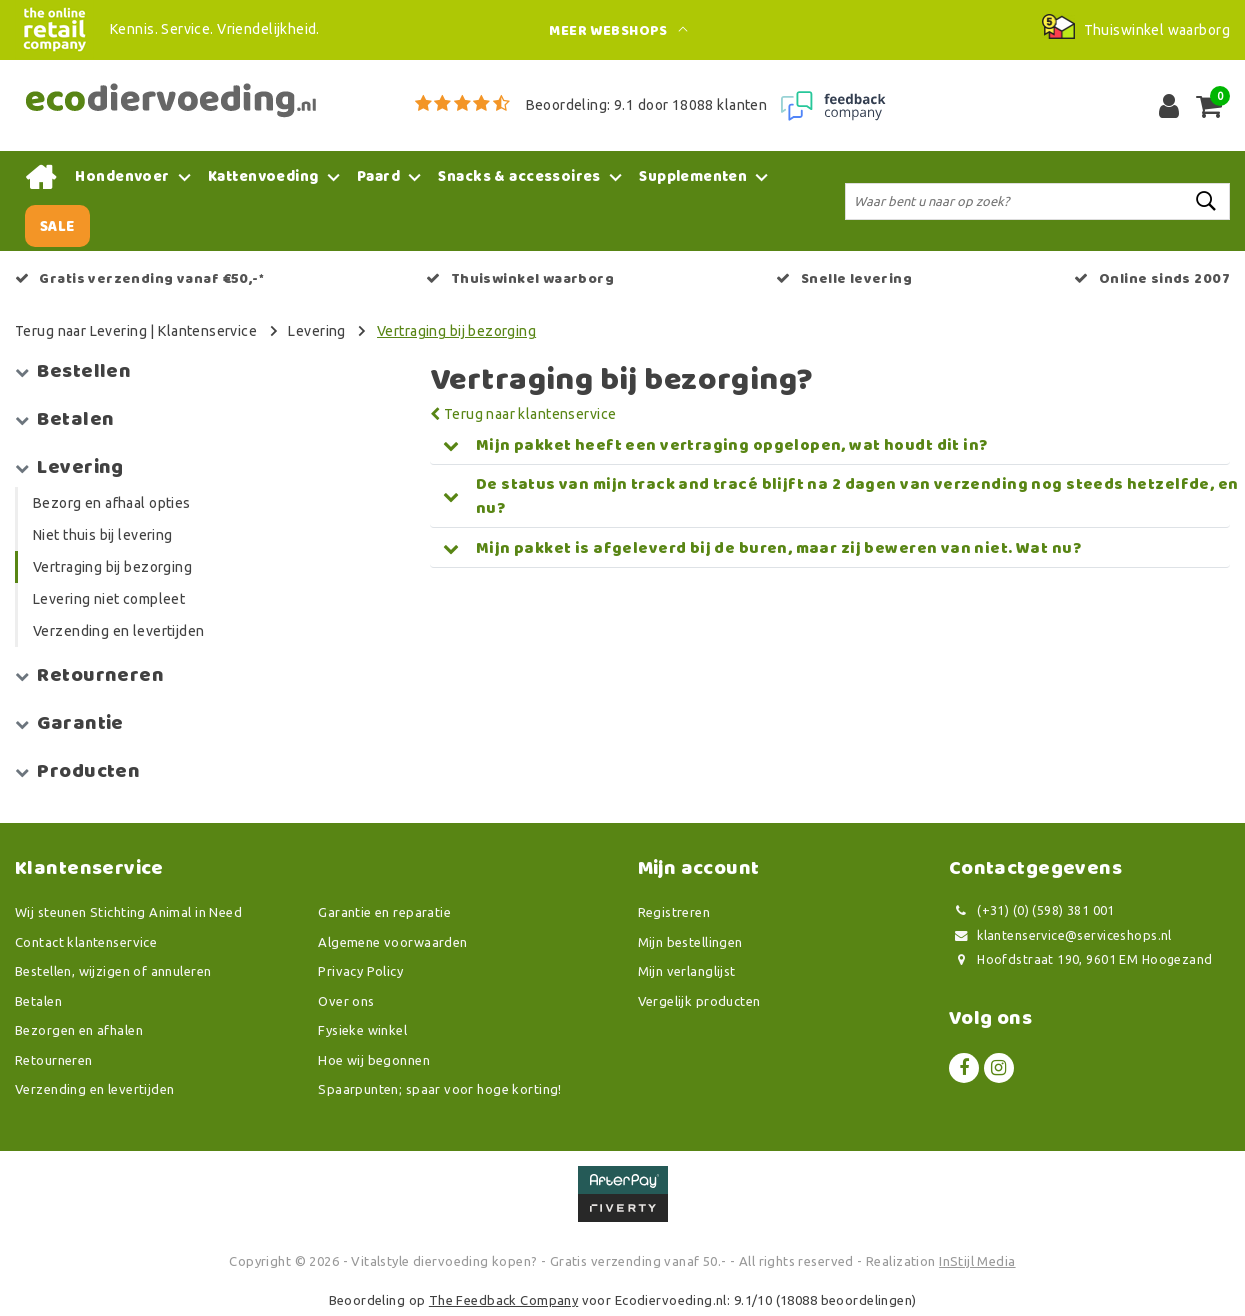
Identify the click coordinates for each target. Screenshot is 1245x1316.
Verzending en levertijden (95, 1089)
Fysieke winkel (362, 1030)
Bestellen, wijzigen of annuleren (113, 971)
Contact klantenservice (86, 942)
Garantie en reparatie (384, 912)
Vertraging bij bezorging (456, 331)
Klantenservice (207, 331)
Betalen (38, 1001)
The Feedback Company (503, 1300)
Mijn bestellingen (690, 942)
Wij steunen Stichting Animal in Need (128, 912)
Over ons (346, 1001)
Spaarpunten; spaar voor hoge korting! (440, 1089)
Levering (316, 331)
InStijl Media (977, 1261)
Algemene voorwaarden (392, 942)
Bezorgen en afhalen (79, 1030)
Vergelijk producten (699, 1001)
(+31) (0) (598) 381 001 (1032, 910)
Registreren (674, 912)
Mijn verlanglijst (687, 971)
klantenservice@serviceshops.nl (1060, 935)
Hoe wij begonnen (374, 1060)
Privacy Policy (360, 971)
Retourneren (54, 1060)
